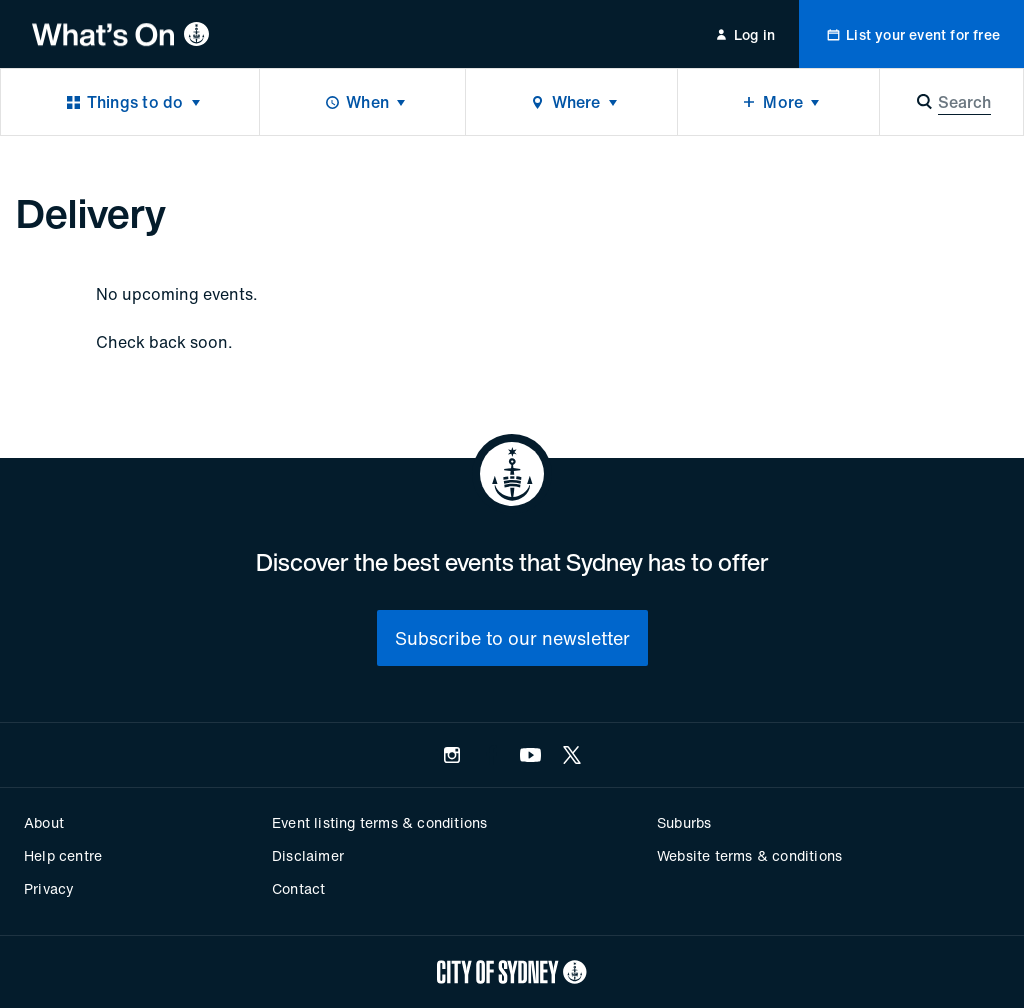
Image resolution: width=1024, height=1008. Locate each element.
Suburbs (684, 822)
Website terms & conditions (749, 855)
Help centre (63, 855)
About (44, 822)
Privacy (49, 888)
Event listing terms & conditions (379, 822)
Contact (298, 888)
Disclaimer (308, 855)
